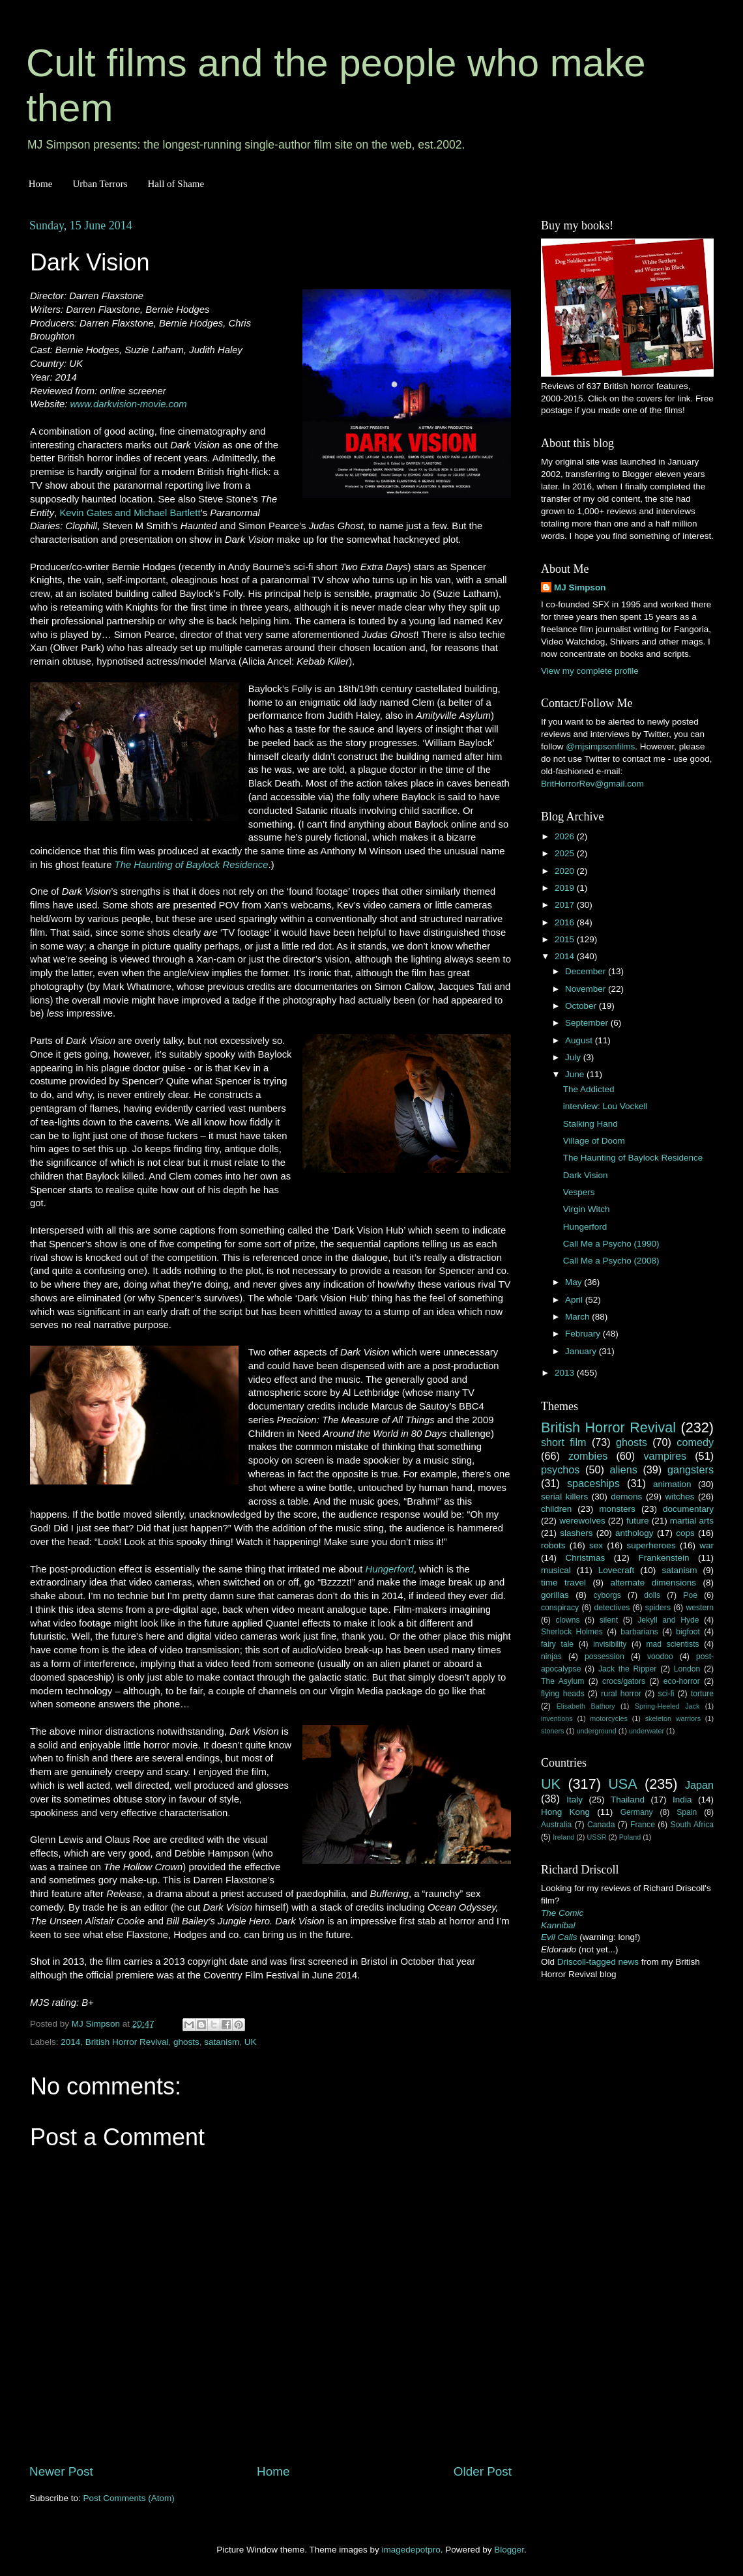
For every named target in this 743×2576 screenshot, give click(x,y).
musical (556, 1570)
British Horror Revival (127, 2042)
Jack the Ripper (627, 1668)
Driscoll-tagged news (598, 1962)
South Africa (692, 1824)
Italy (574, 1799)
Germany (636, 1812)
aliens (623, 1469)
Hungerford (390, 1569)
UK (250, 2042)
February (584, 1334)
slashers (576, 1533)
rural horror (621, 1693)
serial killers (564, 1496)
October (582, 1006)
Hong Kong (565, 1812)
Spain (687, 1812)
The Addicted (589, 1089)
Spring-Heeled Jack (667, 1706)
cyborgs (607, 1595)
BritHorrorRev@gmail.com (592, 784)
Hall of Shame (175, 184)
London (687, 1668)
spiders (658, 1607)
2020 (566, 871)
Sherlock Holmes (572, 1631)
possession (604, 1656)
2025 (566, 853)
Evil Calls (559, 1937)
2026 (566, 836)
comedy (695, 1442)
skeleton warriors (673, 1718)
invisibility (609, 1644)
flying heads (563, 1693)
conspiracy (560, 1607)
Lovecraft (616, 1570)
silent (609, 1620)
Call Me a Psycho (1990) (611, 1244)
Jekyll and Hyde (668, 1620)
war (706, 1545)
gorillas (555, 1595)
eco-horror (681, 1681)
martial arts (692, 1521)
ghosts (186, 2042)
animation (672, 1484)
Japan (699, 1785)
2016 (566, 922)
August (580, 1040)
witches (679, 1496)
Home (41, 184)
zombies (587, 1456)
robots (553, 1545)
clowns (568, 1620)
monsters (617, 1509)
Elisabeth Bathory (586, 1706)
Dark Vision (585, 1175)
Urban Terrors (99, 184)
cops (685, 1533)
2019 (566, 888)
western (700, 1607)
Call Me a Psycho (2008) (611, 1261)
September (588, 1023)
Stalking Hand (590, 1124)
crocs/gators (623, 1681)
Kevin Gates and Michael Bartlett (129, 513)
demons (626, 1496)
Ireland (563, 1837)
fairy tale (557, 1644)
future (637, 1521)
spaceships (593, 1483)
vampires (664, 1456)
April (575, 1300)
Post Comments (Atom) (129, 2498)
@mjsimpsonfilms (600, 746)
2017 (566, 905)
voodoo (660, 1656)
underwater (646, 1731)
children (556, 1509)
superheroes (651, 1545)
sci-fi (666, 1693)
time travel (563, 1582)
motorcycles (609, 1718)
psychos (560, 1469)
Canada (601, 1824)
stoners (552, 1731)
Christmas (585, 1558)
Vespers (579, 1192)
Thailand (628, 1799)
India (682, 1799)
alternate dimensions (653, 1582)
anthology (634, 1533)
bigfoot (687, 1631)
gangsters (690, 1469)
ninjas (551, 1656)
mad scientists (672, 1644)
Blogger (509, 2549)
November (586, 989)
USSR (596, 1837)
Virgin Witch (586, 1209)
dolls (652, 1595)
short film (564, 1442)
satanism (221, 2042)
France (642, 1824)
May (574, 1282)
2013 (566, 1373)
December (586, 971)
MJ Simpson (580, 587)
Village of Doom (594, 1141)
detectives (612, 1607)
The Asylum (562, 1681)
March (578, 1317)
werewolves (582, 1521)
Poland (630, 1837)
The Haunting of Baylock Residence (192, 865)
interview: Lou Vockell (605, 1106)
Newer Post (61, 2471)
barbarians (639, 1631)
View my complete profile (590, 671)
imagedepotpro (411, 2549)
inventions (557, 1718)
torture (702, 1693)
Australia (556, 1824)
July (574, 1057)
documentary (688, 1509)
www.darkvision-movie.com (128, 404)
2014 (70, 2042)
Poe (690, 1595)
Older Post (483, 2471)
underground (597, 1731)
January (582, 1351)
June (576, 1074)
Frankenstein (663, 1558)
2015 (566, 939)
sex (596, 1545)
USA (622, 1784)
